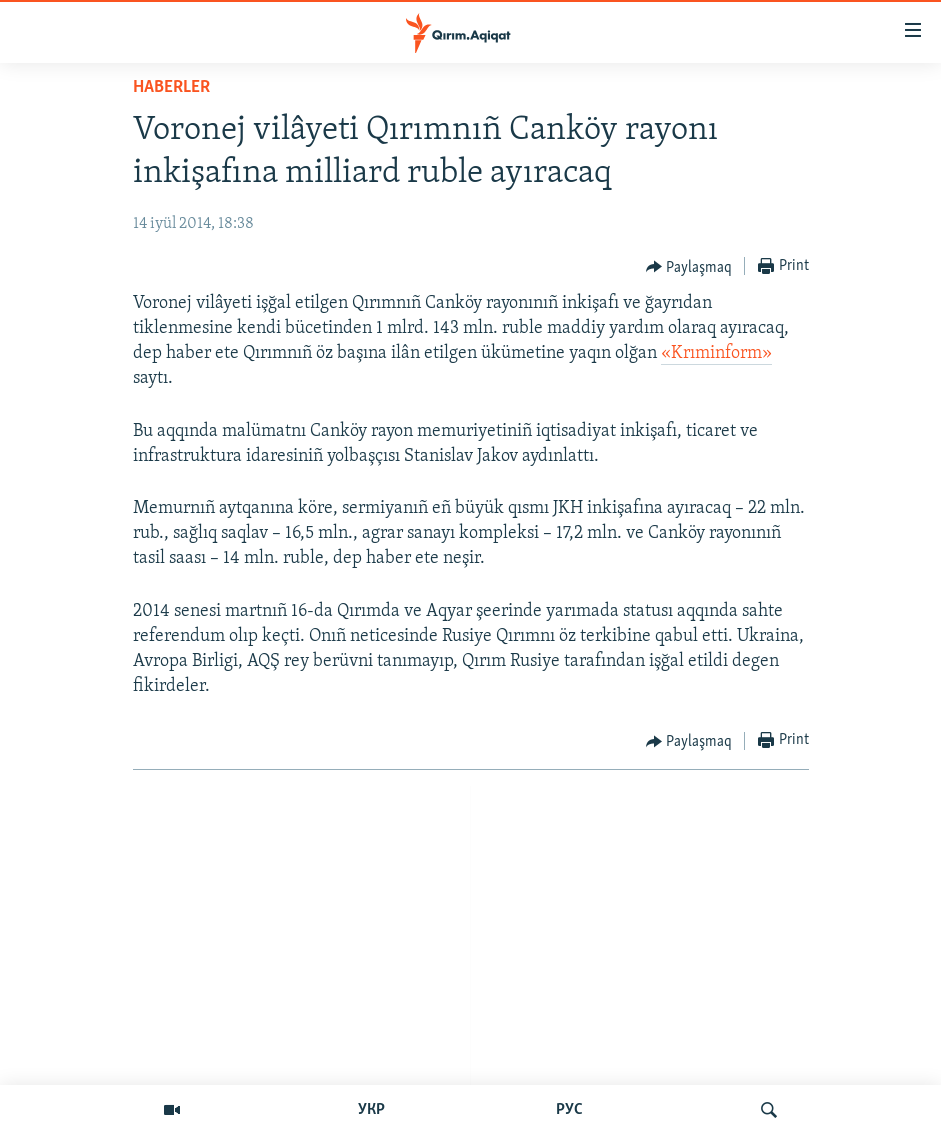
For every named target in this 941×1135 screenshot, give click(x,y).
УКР (371, 1110)
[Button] (689, 267)
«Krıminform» (716, 353)
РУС (569, 1110)
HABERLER (171, 87)
